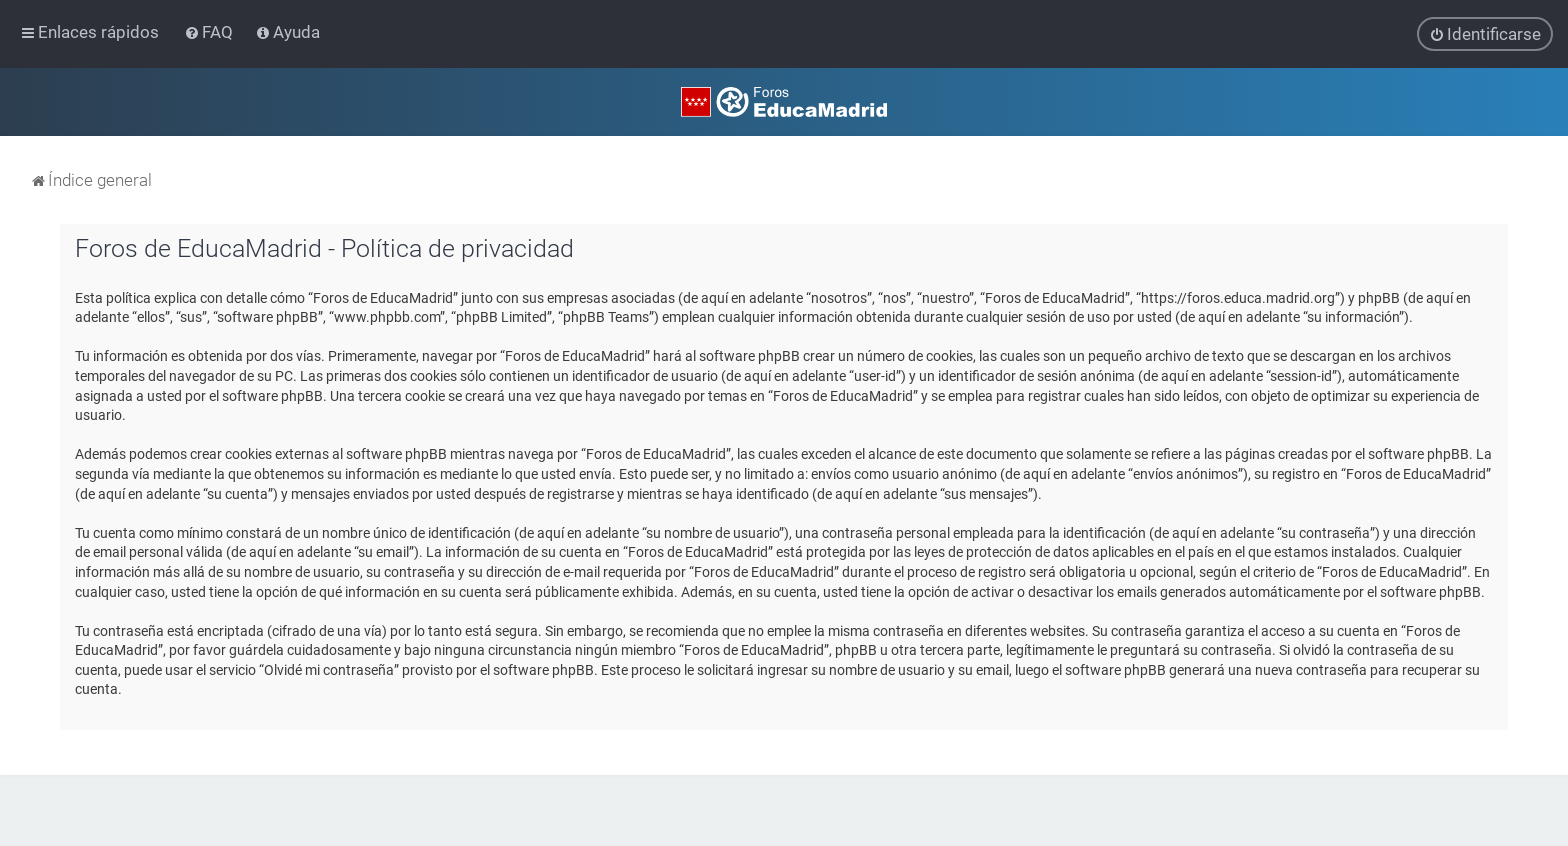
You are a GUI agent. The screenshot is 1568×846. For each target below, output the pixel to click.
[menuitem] (210, 32)
